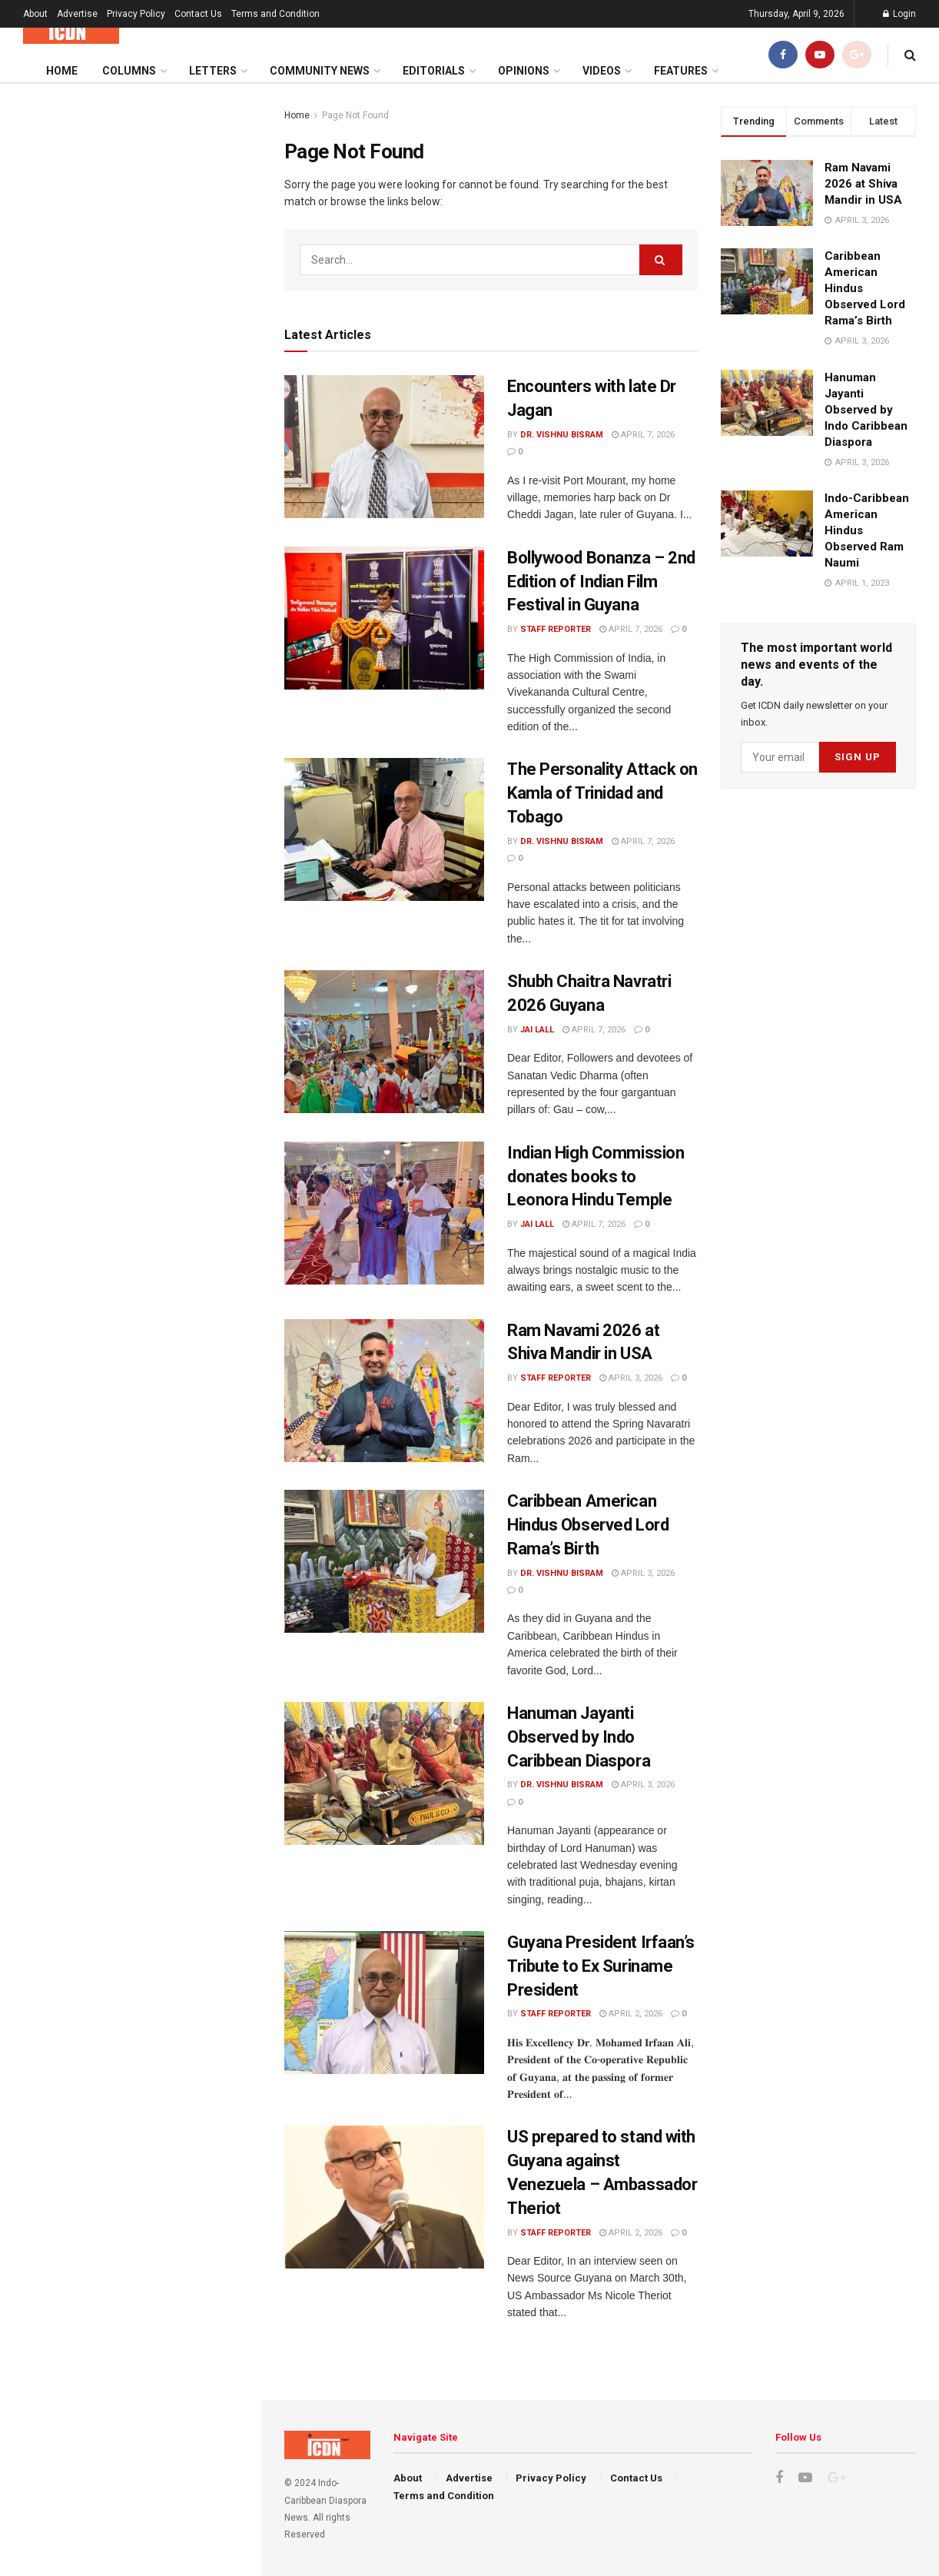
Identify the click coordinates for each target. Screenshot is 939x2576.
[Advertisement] (130, 608)
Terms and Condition (275, 13)
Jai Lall (537, 1030)
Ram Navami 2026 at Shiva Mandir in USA (863, 184)
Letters (213, 71)
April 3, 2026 (630, 1378)
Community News (320, 71)
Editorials (434, 71)
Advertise (77, 13)
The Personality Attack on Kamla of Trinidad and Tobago (602, 793)
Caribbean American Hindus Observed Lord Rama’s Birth (588, 1524)
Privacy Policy (136, 13)
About (35, 13)
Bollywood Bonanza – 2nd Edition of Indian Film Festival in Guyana (601, 581)
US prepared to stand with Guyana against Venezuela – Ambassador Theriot (163, 1183)
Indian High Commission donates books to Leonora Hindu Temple (595, 1176)
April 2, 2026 (630, 2014)
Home (62, 71)
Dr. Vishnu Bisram (561, 435)
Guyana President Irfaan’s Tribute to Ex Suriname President (601, 1966)
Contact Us (198, 13)
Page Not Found (355, 115)
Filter (225, 99)
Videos (601, 71)
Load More (130, 1427)
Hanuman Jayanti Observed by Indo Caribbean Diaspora (578, 1736)
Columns (129, 71)
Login (899, 13)
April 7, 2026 (643, 435)
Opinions (523, 71)
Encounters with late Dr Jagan (107, 206)
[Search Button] (660, 259)
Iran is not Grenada (126, 1256)
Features (681, 71)
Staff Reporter (555, 629)
